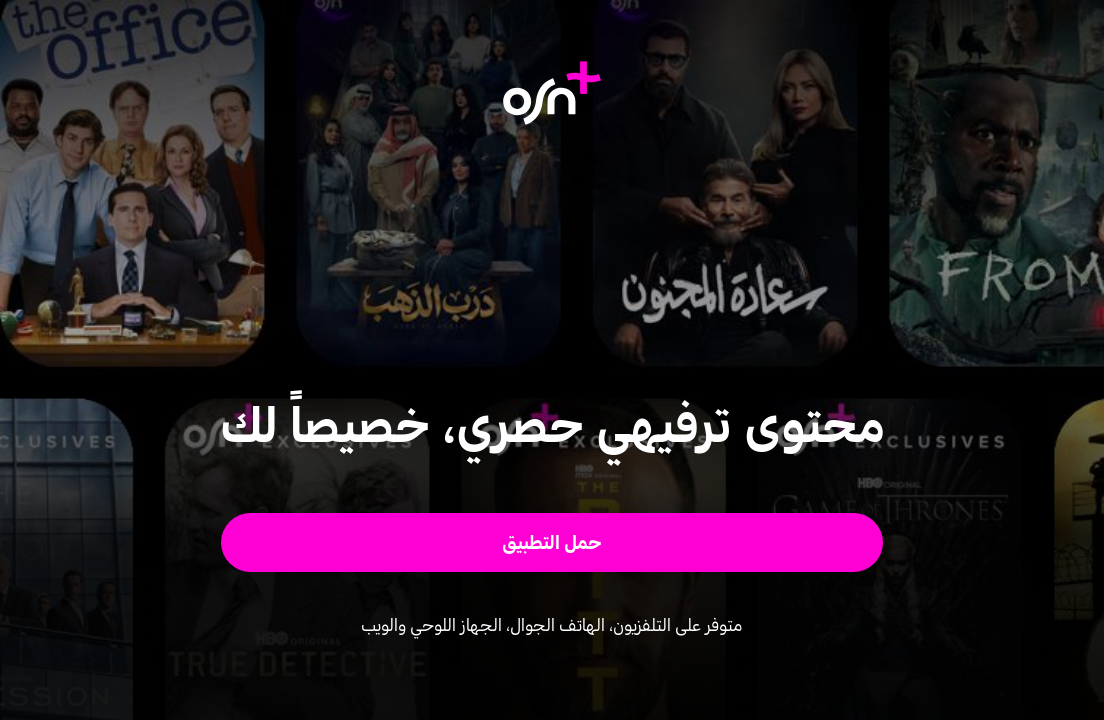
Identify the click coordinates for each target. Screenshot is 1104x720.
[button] (552, 542)
